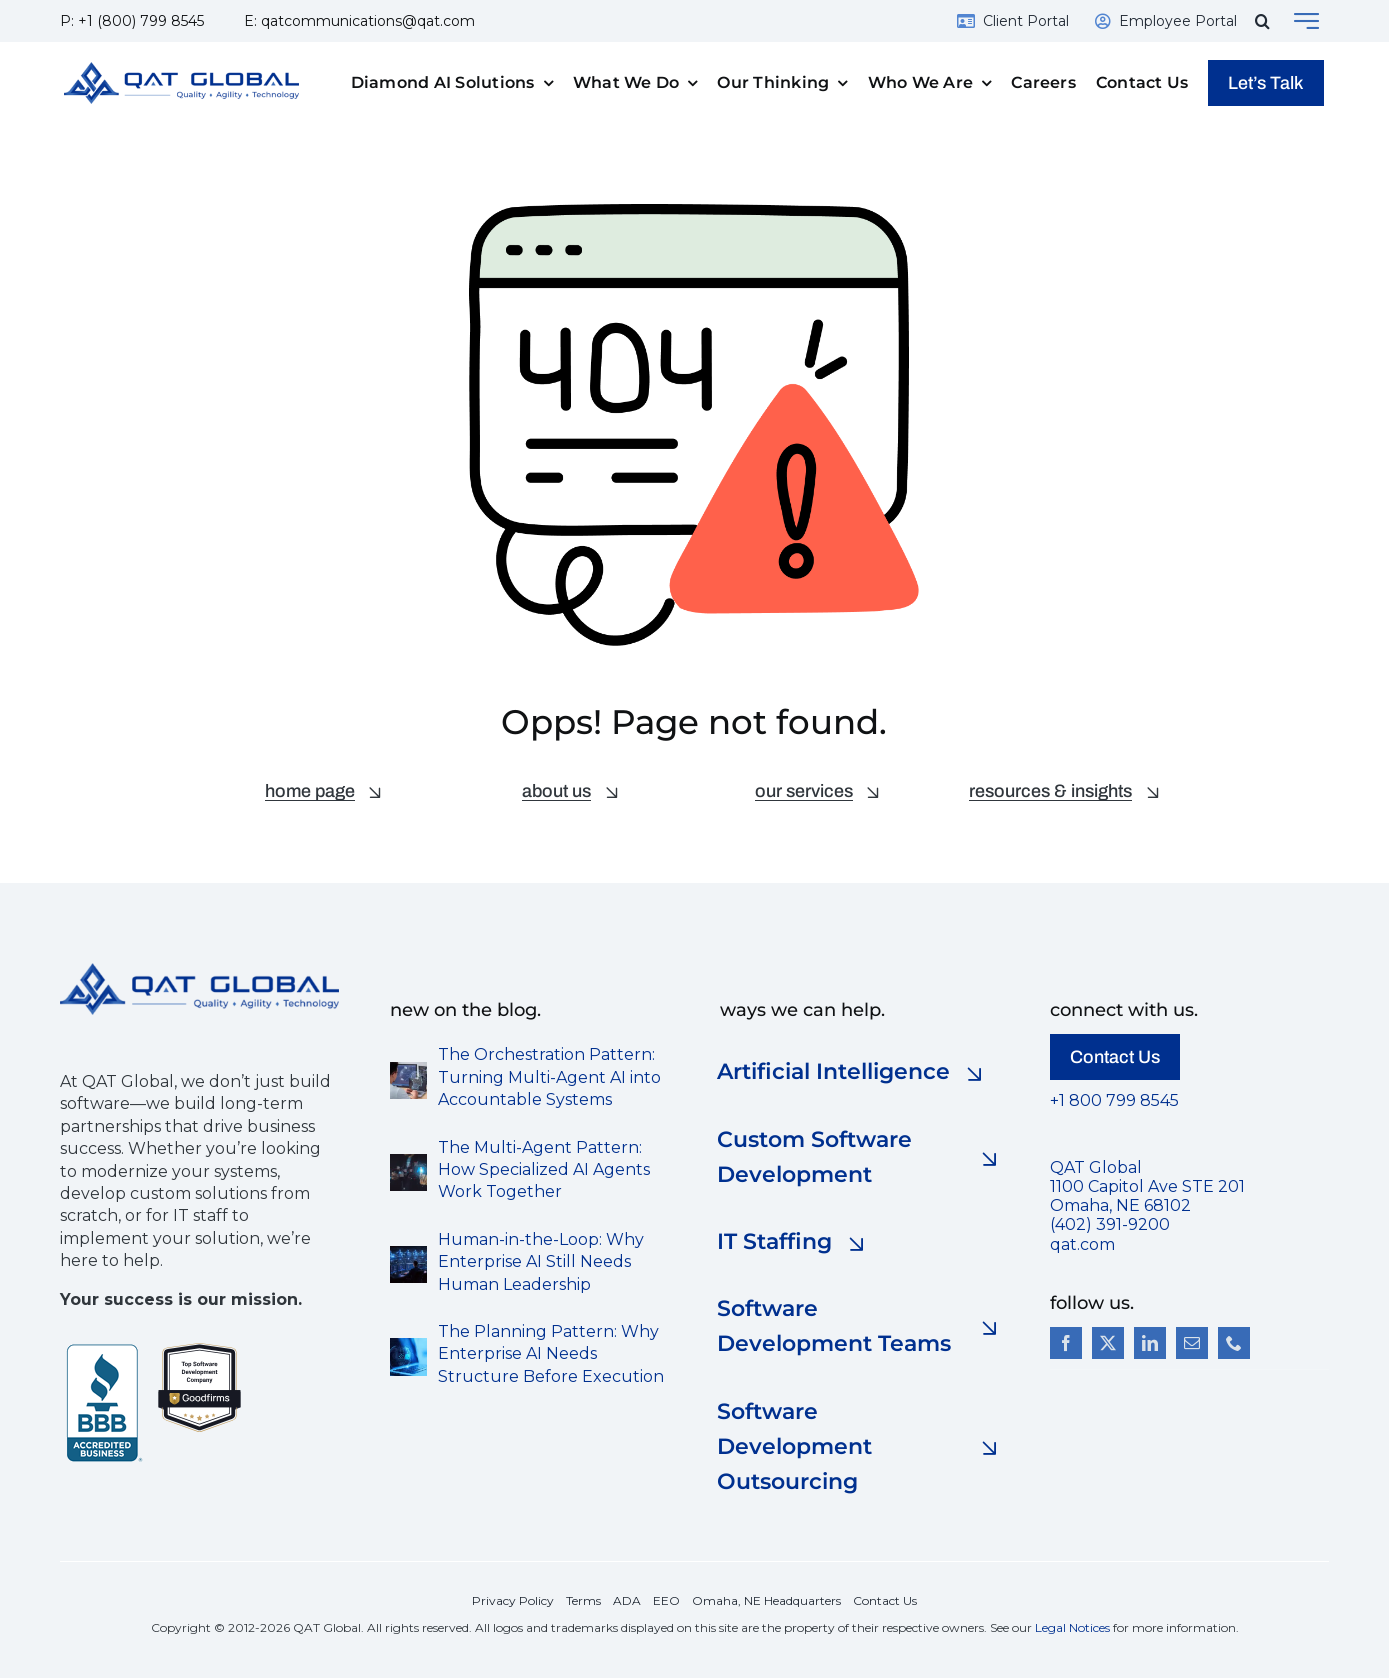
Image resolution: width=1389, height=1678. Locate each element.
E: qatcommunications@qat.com (359, 21)
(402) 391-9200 (1110, 1224)
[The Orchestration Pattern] (408, 1069)
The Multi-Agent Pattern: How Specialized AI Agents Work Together (544, 1170)
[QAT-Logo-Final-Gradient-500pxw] (199, 970)
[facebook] (1066, 1343)
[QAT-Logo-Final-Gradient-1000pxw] (181, 69)
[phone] (1234, 1343)
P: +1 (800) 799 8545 (132, 21)
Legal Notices (1072, 1627)
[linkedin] (1150, 1343)
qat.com (1082, 1244)
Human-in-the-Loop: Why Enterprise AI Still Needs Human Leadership (541, 1262)
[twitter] (1108, 1343)
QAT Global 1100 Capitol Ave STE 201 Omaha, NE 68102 (1147, 1186)
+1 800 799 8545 (1114, 1100)
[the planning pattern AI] (408, 1345)
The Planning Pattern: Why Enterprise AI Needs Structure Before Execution (551, 1354)
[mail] (1192, 1343)
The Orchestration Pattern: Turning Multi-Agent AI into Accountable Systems (549, 1077)
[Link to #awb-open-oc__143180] (1306, 21)
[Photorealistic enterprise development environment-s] (408, 1253)
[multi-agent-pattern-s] (408, 1161)
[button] (1262, 21)
